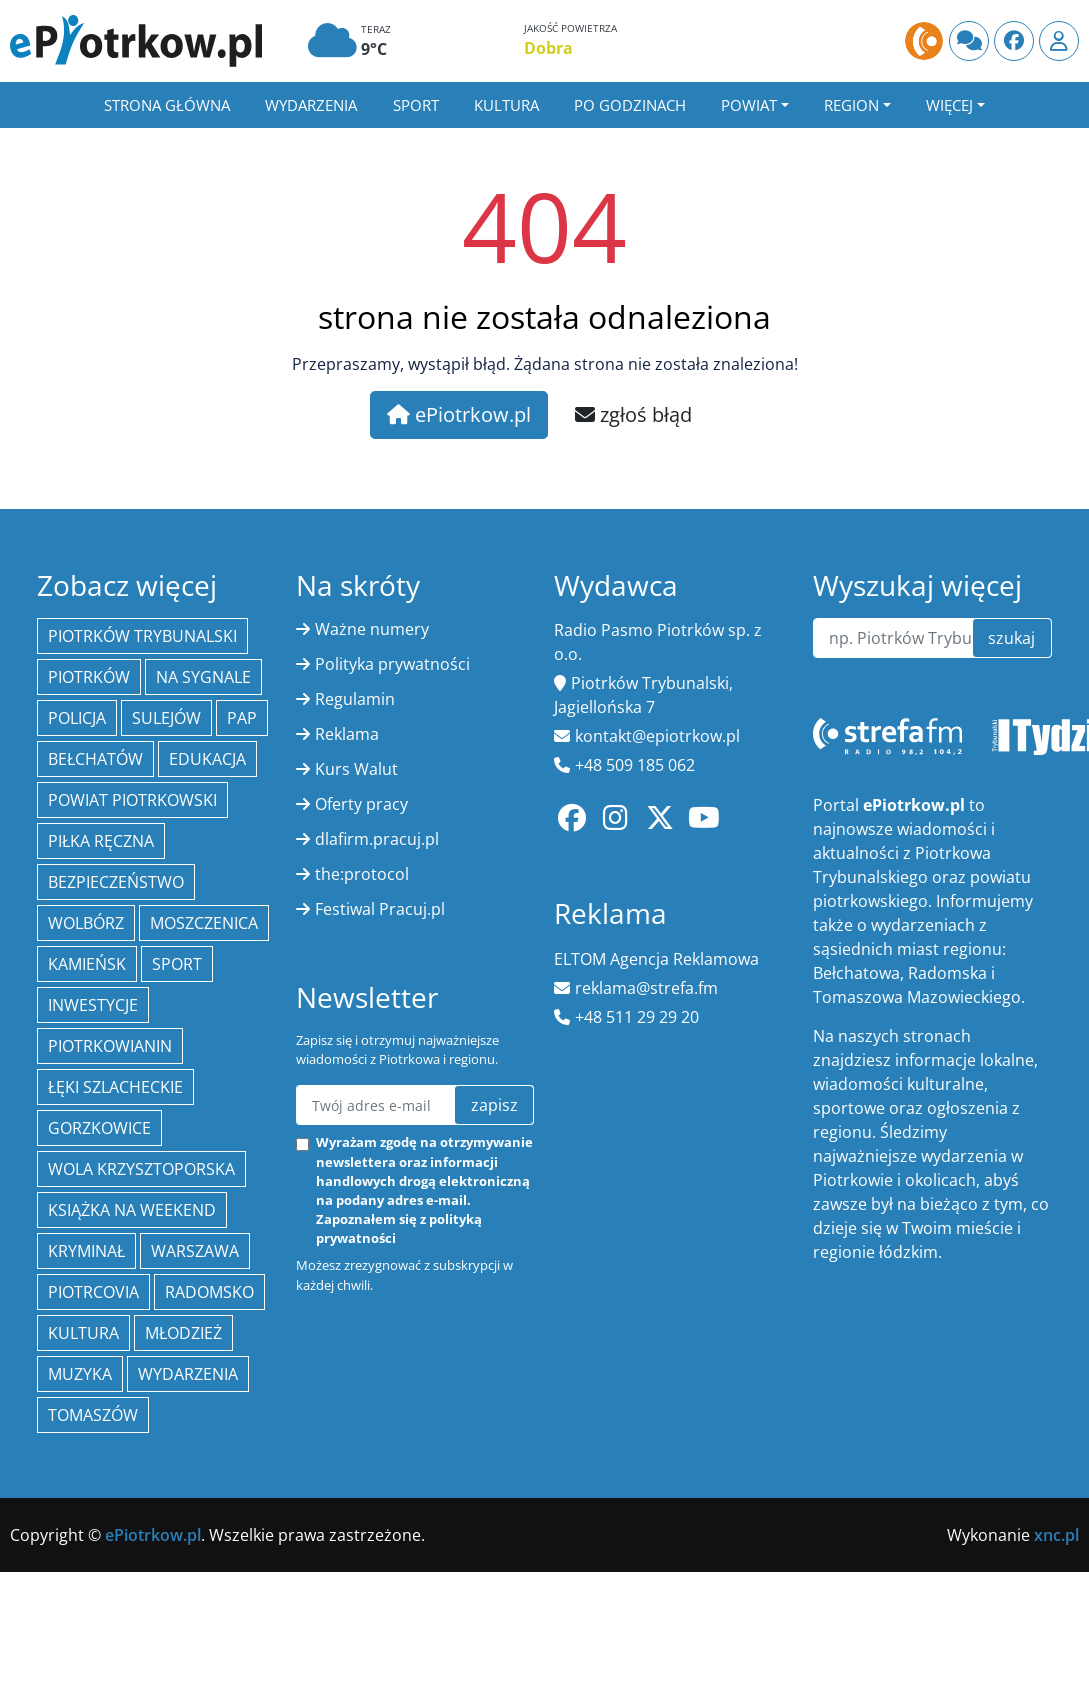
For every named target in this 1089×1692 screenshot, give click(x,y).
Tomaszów (93, 1415)
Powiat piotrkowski (132, 800)
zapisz (494, 1105)
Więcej (949, 105)
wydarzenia (188, 1374)
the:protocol (362, 874)
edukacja (207, 759)
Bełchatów (95, 759)
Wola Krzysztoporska (141, 1169)
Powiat (749, 105)
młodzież (183, 1333)
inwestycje (93, 1005)
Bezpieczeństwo (116, 882)
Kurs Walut (356, 769)
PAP (242, 718)
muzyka (80, 1374)
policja (77, 718)
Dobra (548, 48)
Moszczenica (204, 923)
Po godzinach (630, 105)
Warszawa (195, 1251)
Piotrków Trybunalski (142, 636)
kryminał (86, 1251)
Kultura (506, 105)
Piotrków (89, 677)
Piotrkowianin (110, 1046)
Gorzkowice (99, 1128)
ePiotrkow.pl (459, 414)
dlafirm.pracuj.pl (377, 839)
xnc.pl (1056, 1535)
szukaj (1011, 638)
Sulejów (166, 718)
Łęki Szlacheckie (115, 1087)
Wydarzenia (311, 105)
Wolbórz (86, 923)
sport (177, 964)
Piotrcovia (93, 1292)
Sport (416, 105)
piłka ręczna (101, 841)
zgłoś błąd (633, 414)
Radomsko (209, 1292)
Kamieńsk (87, 964)
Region (851, 105)
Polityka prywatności (392, 664)
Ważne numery (372, 629)
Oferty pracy (361, 804)
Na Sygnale (203, 677)
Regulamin (355, 699)
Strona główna (167, 105)
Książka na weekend (132, 1210)
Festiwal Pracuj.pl (380, 909)
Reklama (347, 734)
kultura (83, 1333)
